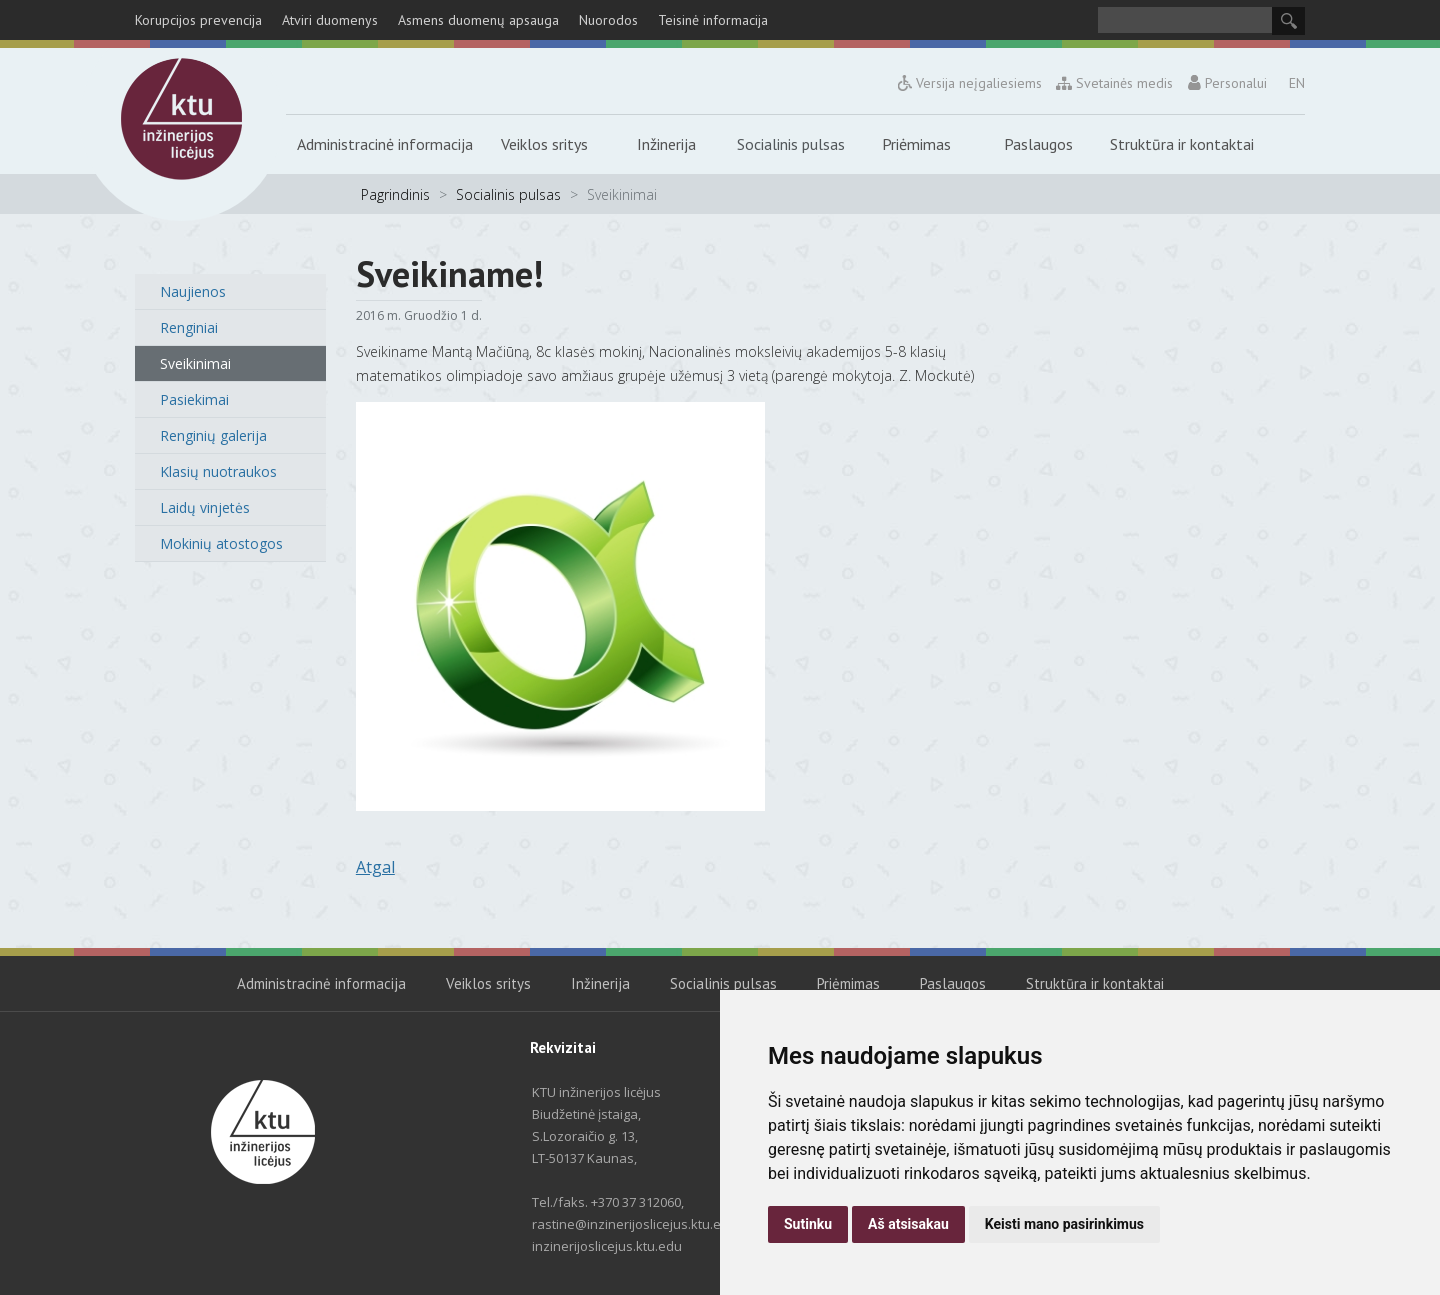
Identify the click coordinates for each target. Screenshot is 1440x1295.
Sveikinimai (195, 363)
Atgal (375, 867)
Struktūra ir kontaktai (1182, 144)
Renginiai (189, 327)
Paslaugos (1038, 144)
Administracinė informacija (385, 144)
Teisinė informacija (713, 20)
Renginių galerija (213, 435)
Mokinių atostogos (221, 543)
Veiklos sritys (544, 144)
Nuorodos (608, 20)
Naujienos (193, 291)
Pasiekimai (194, 399)
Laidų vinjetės (205, 507)
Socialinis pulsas (791, 144)
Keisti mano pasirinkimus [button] (1064, 1224)
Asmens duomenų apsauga (478, 20)
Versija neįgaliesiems (970, 83)
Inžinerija (666, 144)
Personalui (1227, 83)
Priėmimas (916, 144)
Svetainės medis (1115, 83)
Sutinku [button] (808, 1224)
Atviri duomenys (330, 20)
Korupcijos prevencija (198, 20)
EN (1297, 83)
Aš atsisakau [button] (908, 1224)
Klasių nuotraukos (218, 471)
